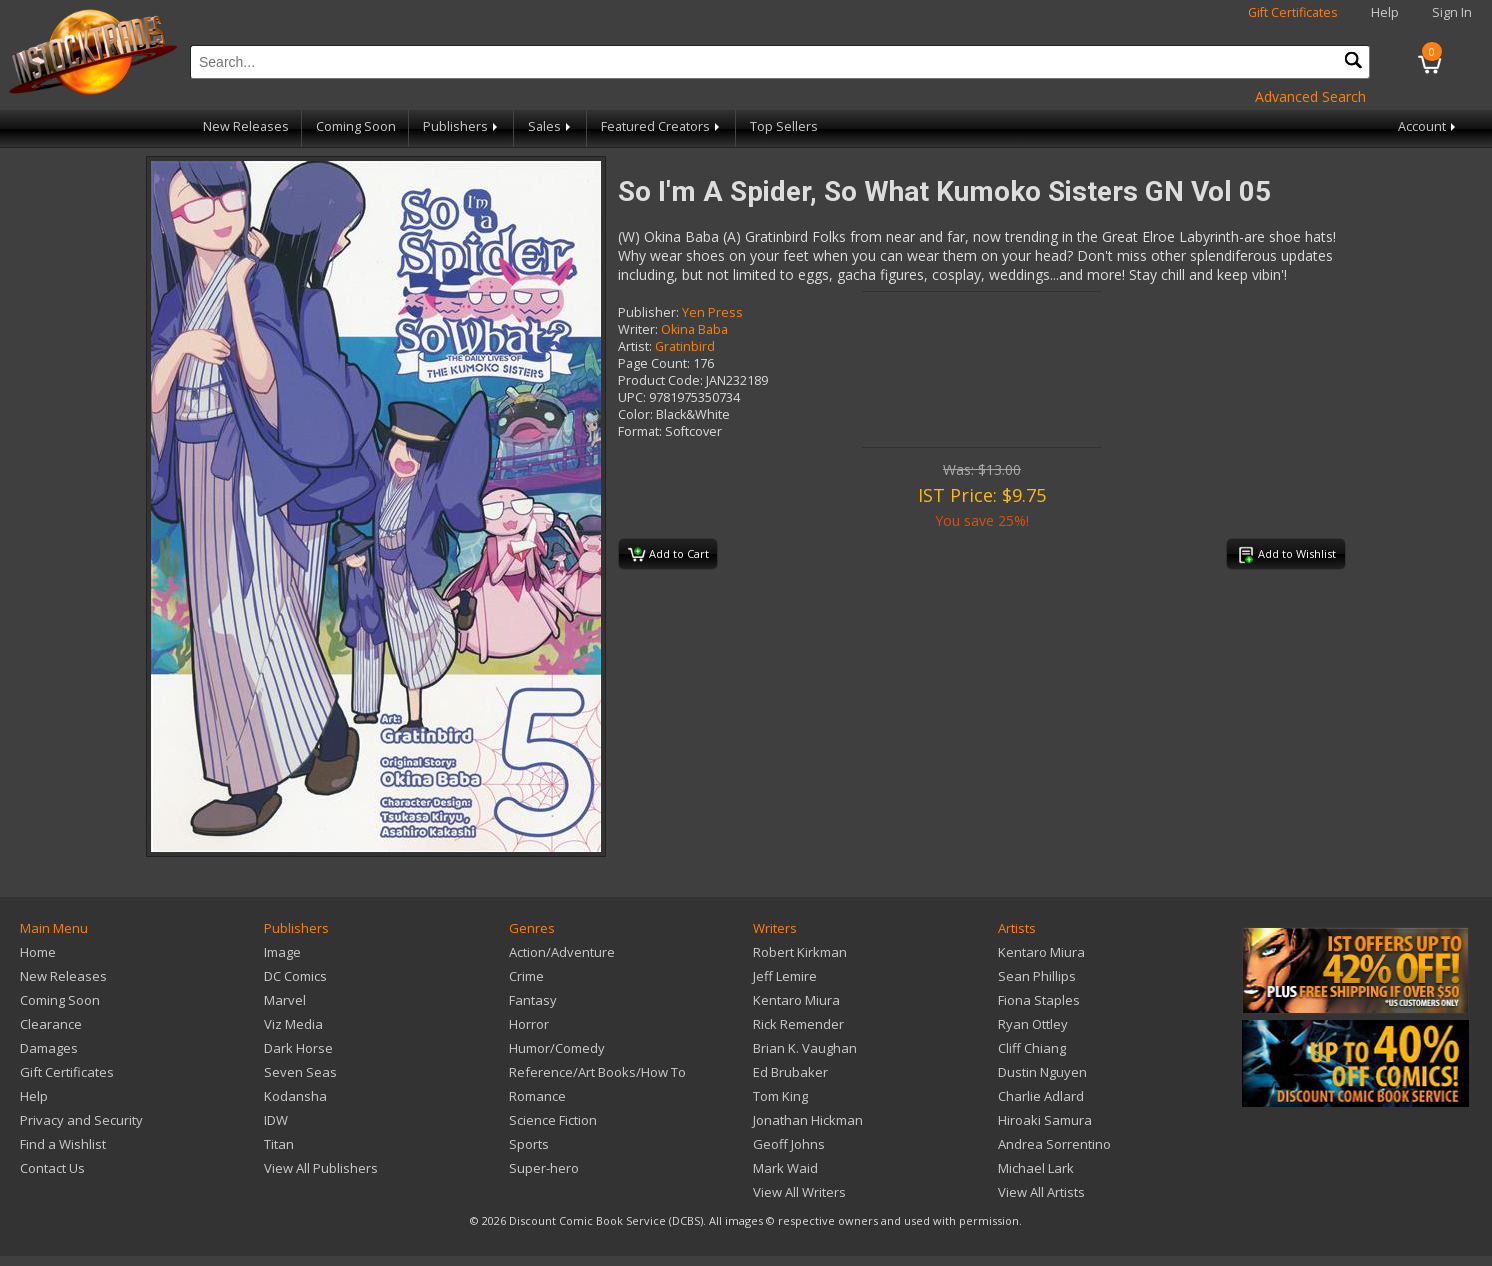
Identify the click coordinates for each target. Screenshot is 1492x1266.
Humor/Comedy (557, 1048)
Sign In (1452, 12)
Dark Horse (298, 1048)
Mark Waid (785, 1168)
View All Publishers (321, 1168)
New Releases (246, 126)
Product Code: (660, 380)
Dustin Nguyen (1042, 1072)
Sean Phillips (1037, 976)
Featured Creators (662, 126)
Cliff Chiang (1032, 1048)
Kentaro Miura (796, 1000)
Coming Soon (356, 126)
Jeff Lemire (785, 976)
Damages (49, 1048)
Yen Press (712, 312)
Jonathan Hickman (808, 1120)
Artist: (635, 346)
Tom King (780, 1096)
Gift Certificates (1293, 12)
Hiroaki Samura (1045, 1120)
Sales (551, 126)
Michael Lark (1036, 1168)
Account (1428, 126)
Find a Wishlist (63, 1144)
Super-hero (544, 1168)
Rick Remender (798, 1024)
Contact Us (52, 1168)
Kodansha (295, 1096)
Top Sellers (784, 126)
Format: (640, 431)
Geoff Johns (789, 1144)
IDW (276, 1120)
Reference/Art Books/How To (597, 1072)
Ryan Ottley (1033, 1024)
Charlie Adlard (1041, 1096)
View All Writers (799, 1192)
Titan (279, 1144)
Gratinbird (685, 346)
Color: (635, 414)
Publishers (462, 126)
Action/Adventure (562, 952)
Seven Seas (300, 1072)
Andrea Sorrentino (1054, 1144)
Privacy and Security (81, 1120)
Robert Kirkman (800, 952)
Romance (537, 1096)
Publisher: (648, 312)
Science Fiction (553, 1120)
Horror (529, 1024)
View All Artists (1041, 1192)
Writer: (638, 329)
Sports (529, 1144)
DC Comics (295, 976)
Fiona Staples (1039, 1000)
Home (38, 952)
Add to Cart (668, 555)
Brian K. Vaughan (805, 1048)
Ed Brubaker (790, 1072)
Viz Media (293, 1024)
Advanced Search (1310, 96)
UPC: (632, 397)
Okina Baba (694, 329)
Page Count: (654, 363)
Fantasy (533, 1000)
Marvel (285, 1000)
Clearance (51, 1024)
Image (282, 952)
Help (1385, 12)
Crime (526, 976)
